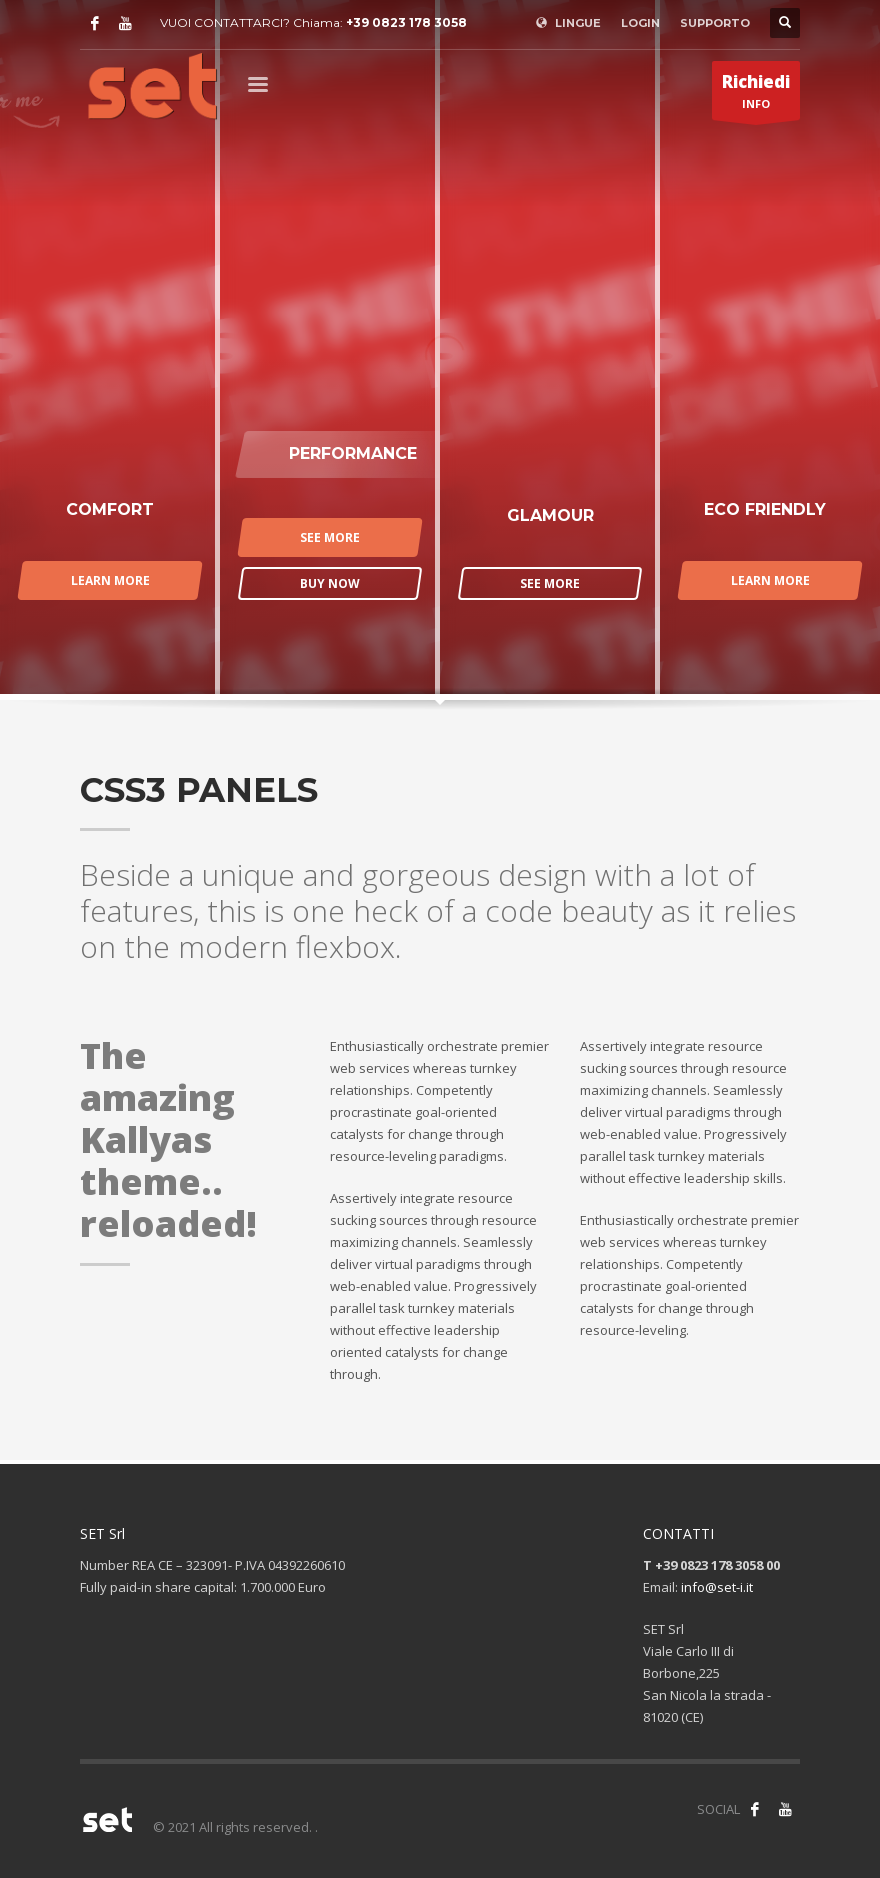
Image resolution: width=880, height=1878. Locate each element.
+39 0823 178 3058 (406, 22)
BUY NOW (330, 583)
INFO (756, 95)
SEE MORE (330, 537)
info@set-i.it (717, 1587)
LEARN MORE (110, 580)
